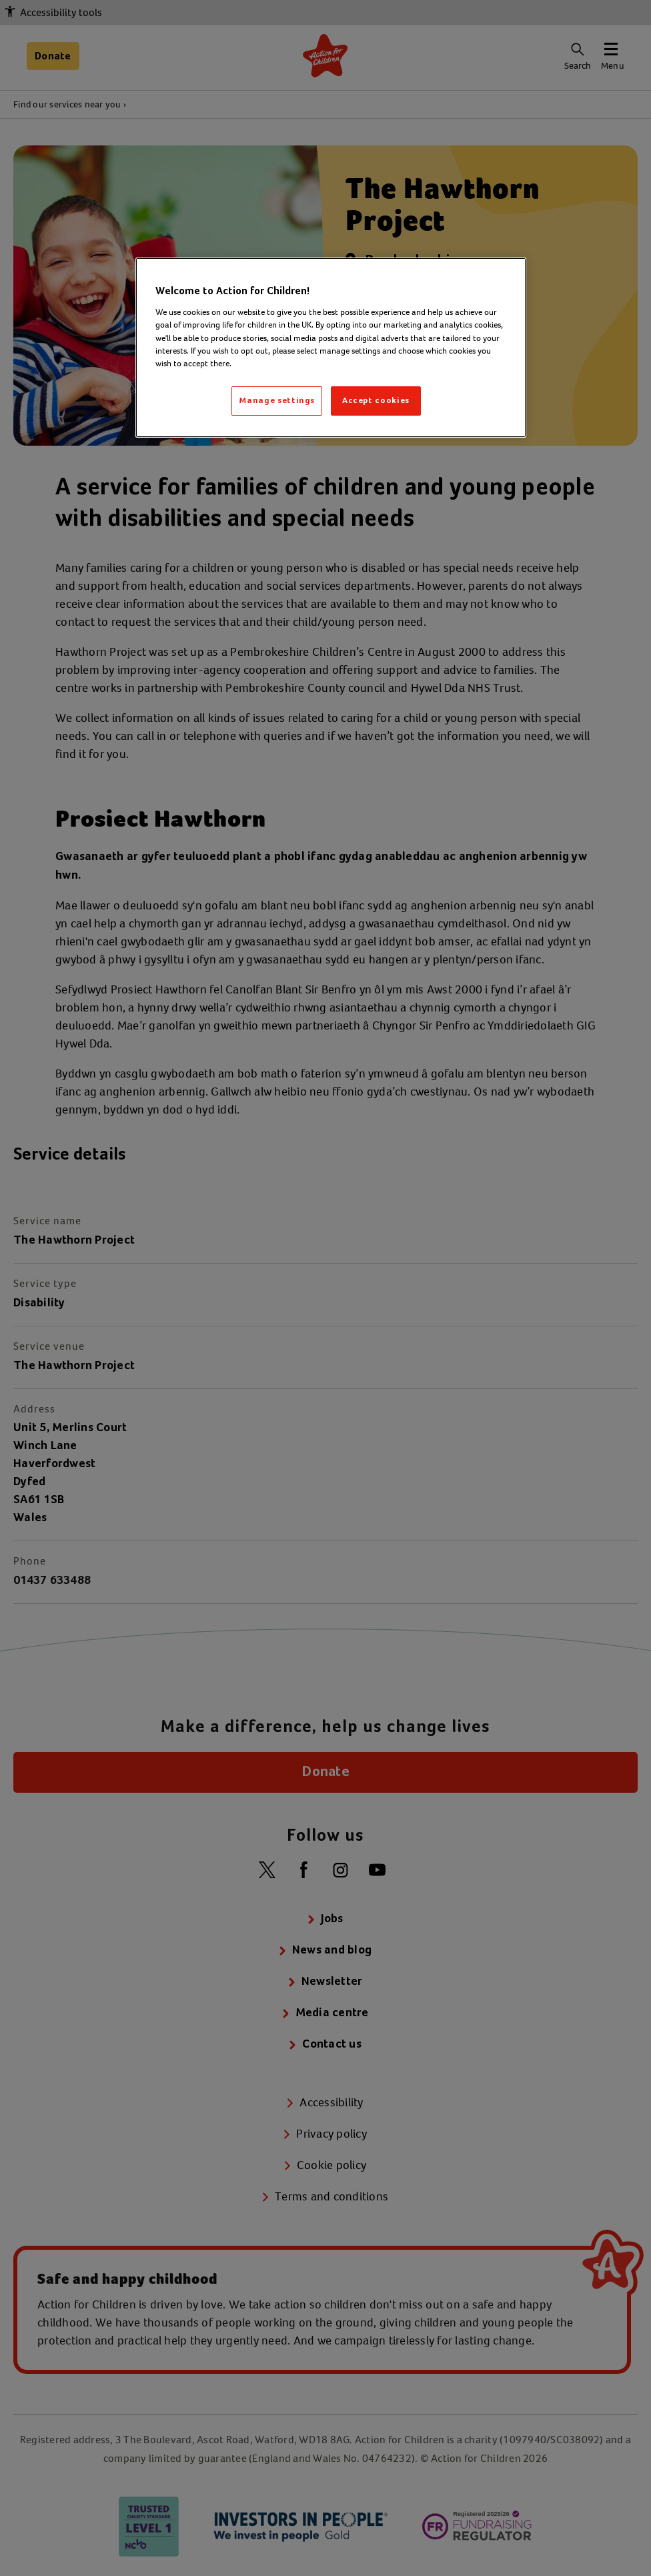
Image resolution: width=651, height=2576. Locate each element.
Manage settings (277, 400)
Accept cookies (376, 400)
